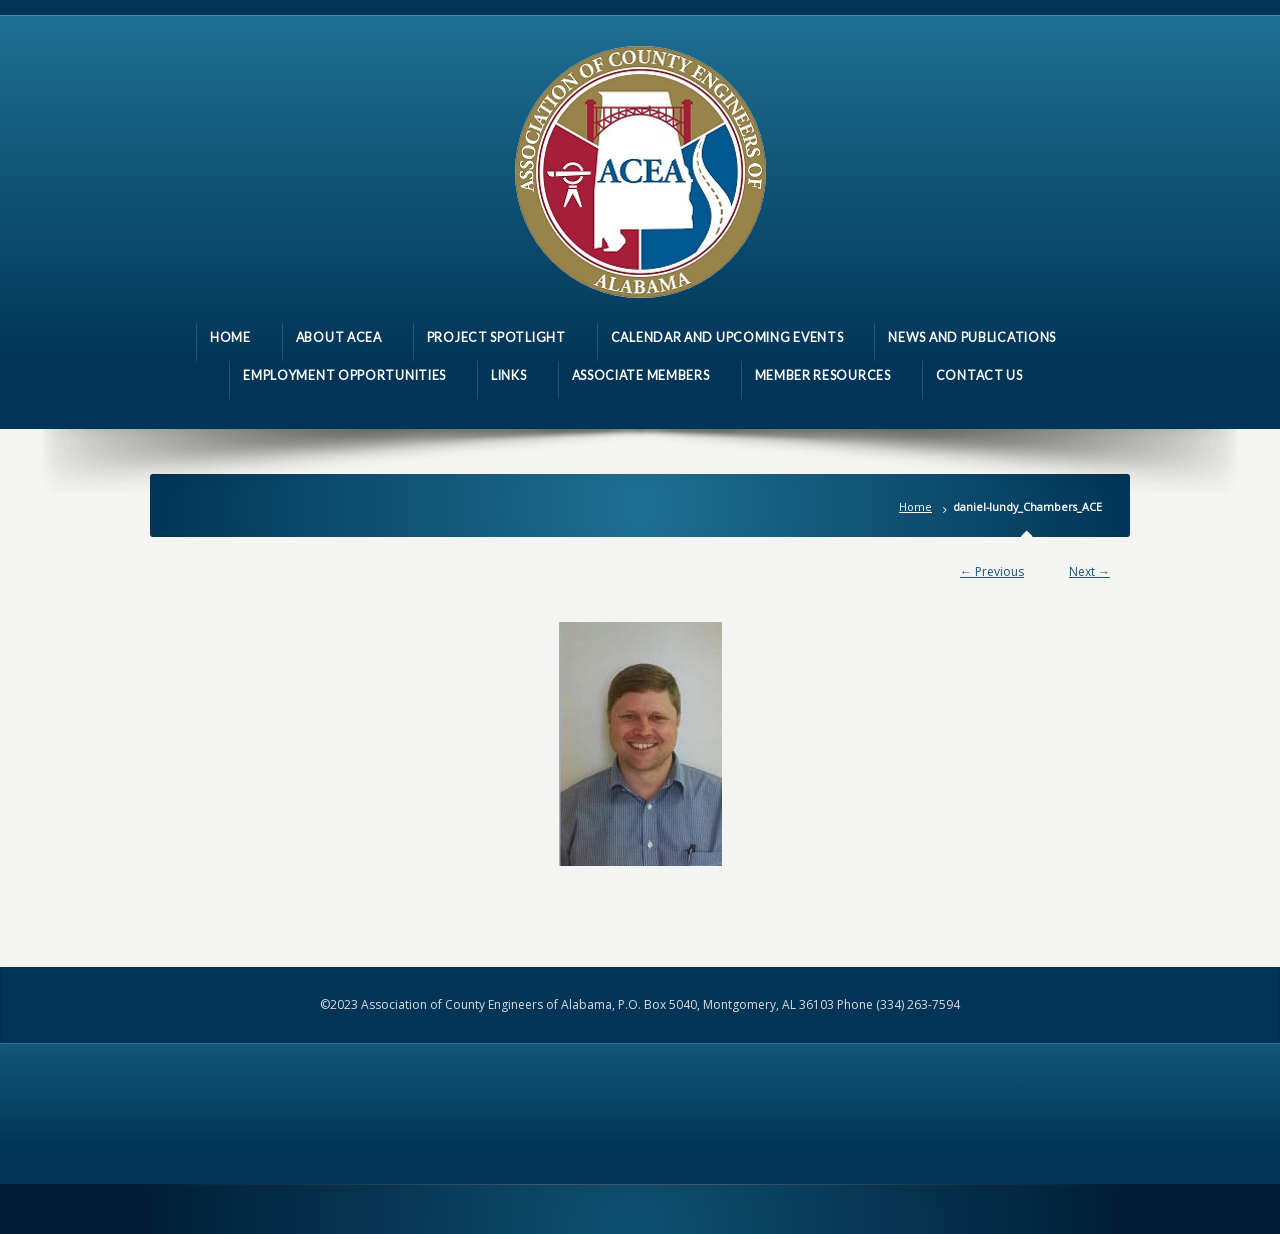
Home (915, 506)
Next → (1089, 571)
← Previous (992, 571)
